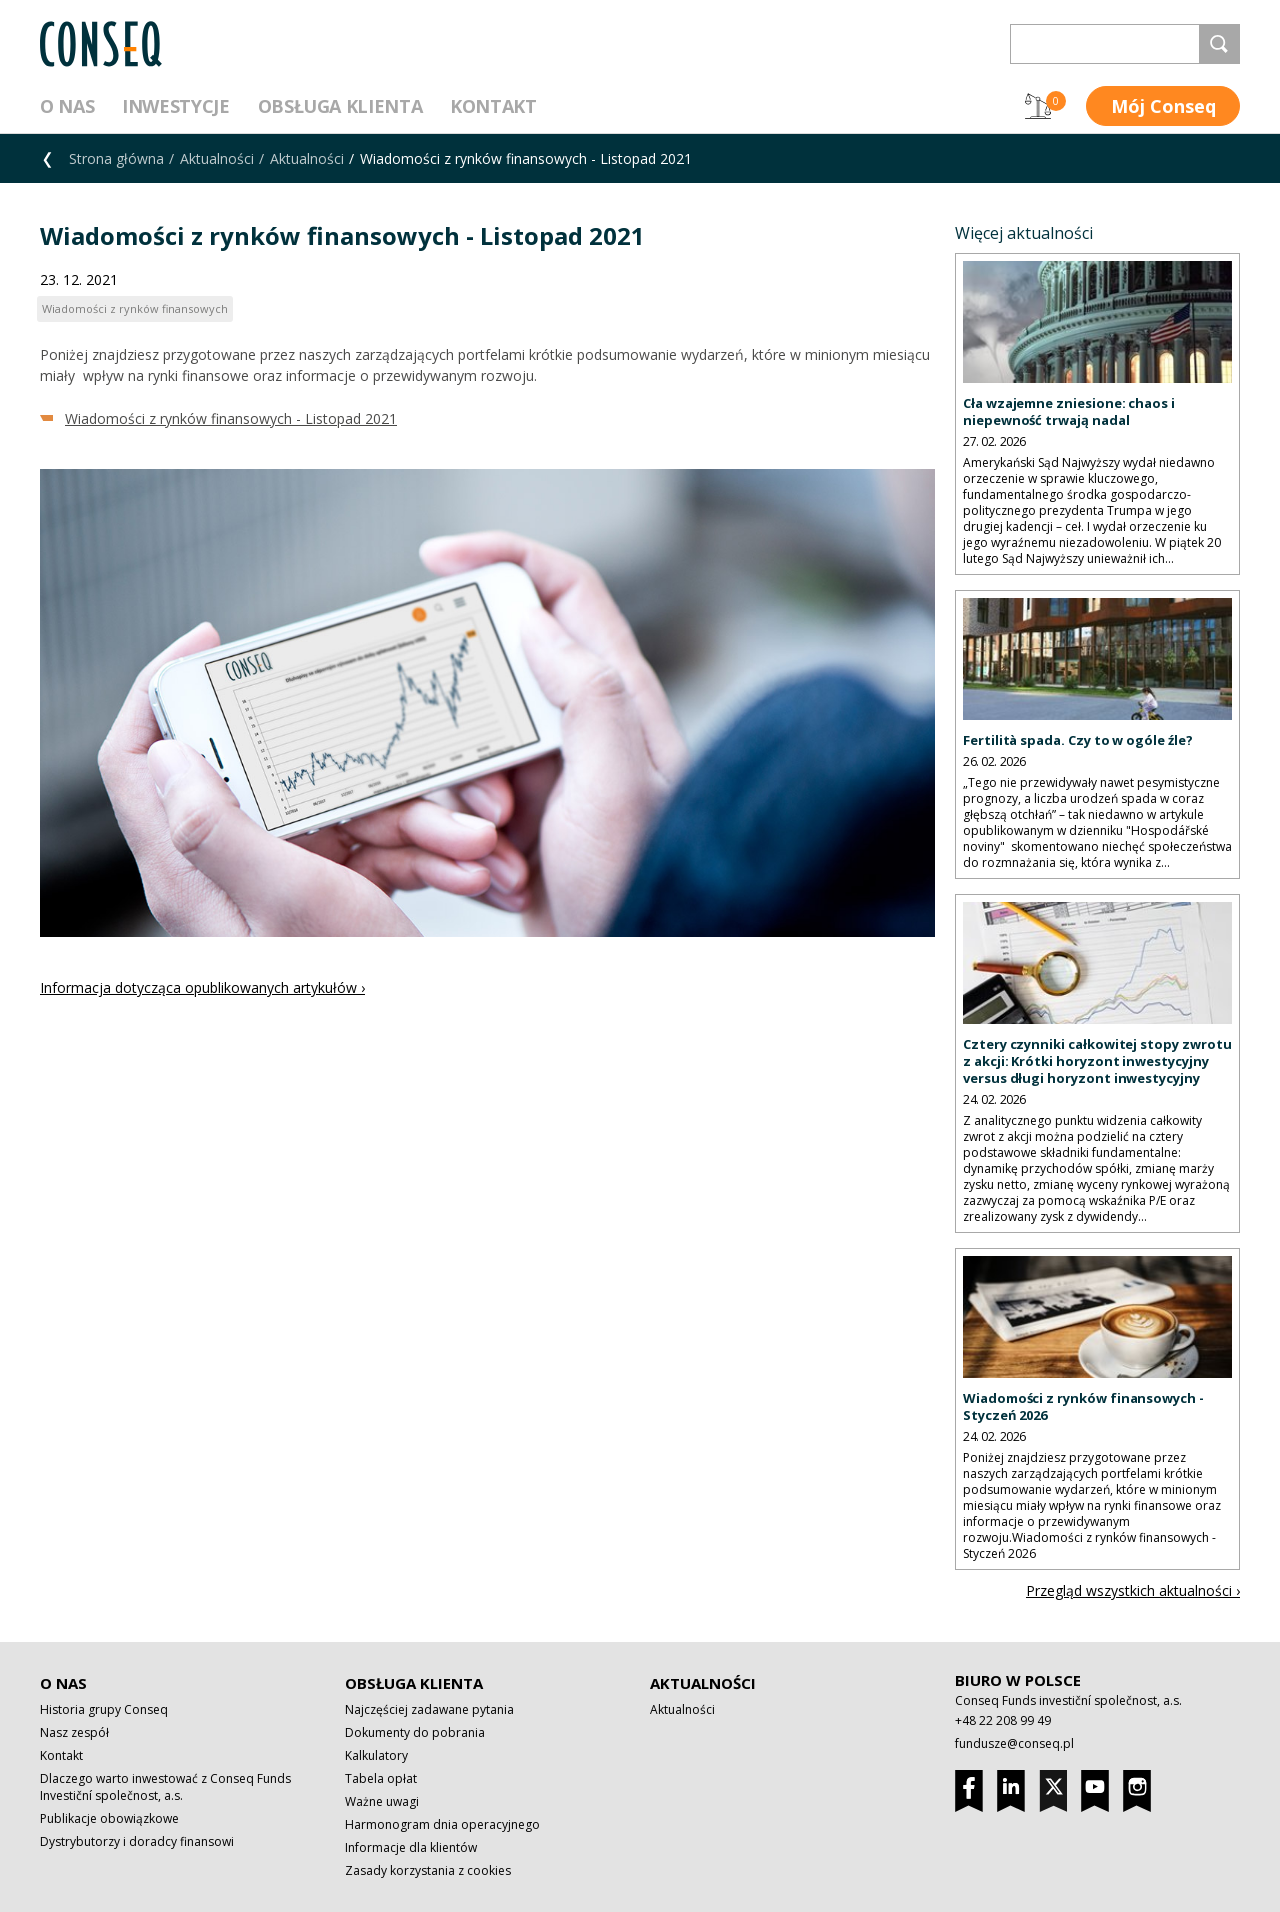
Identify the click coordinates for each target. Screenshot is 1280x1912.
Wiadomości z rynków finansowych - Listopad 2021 (231, 418)
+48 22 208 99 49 (1003, 1720)
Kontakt (493, 106)
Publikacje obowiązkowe (109, 1818)
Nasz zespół (74, 1732)
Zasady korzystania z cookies (428, 1870)
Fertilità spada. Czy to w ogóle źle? (1078, 740)
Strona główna (116, 158)
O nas (67, 106)
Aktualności (217, 158)
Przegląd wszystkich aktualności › (1133, 1590)
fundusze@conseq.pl (1014, 1743)
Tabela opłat (381, 1778)
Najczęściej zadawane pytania (429, 1709)
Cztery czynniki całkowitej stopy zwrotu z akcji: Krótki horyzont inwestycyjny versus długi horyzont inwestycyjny (1097, 1061)
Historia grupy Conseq (104, 1709)
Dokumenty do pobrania (415, 1732)
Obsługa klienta (340, 106)
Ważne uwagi (382, 1801)
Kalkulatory (376, 1755)
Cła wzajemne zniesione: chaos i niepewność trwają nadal (1069, 411)
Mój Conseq (1163, 106)
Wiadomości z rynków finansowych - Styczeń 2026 (1083, 1406)
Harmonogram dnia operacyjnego (442, 1824)
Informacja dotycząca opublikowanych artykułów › (202, 987)
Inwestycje (175, 106)
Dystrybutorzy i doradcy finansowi (137, 1841)
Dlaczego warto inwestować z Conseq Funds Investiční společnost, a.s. (165, 1787)
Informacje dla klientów (411, 1847)
